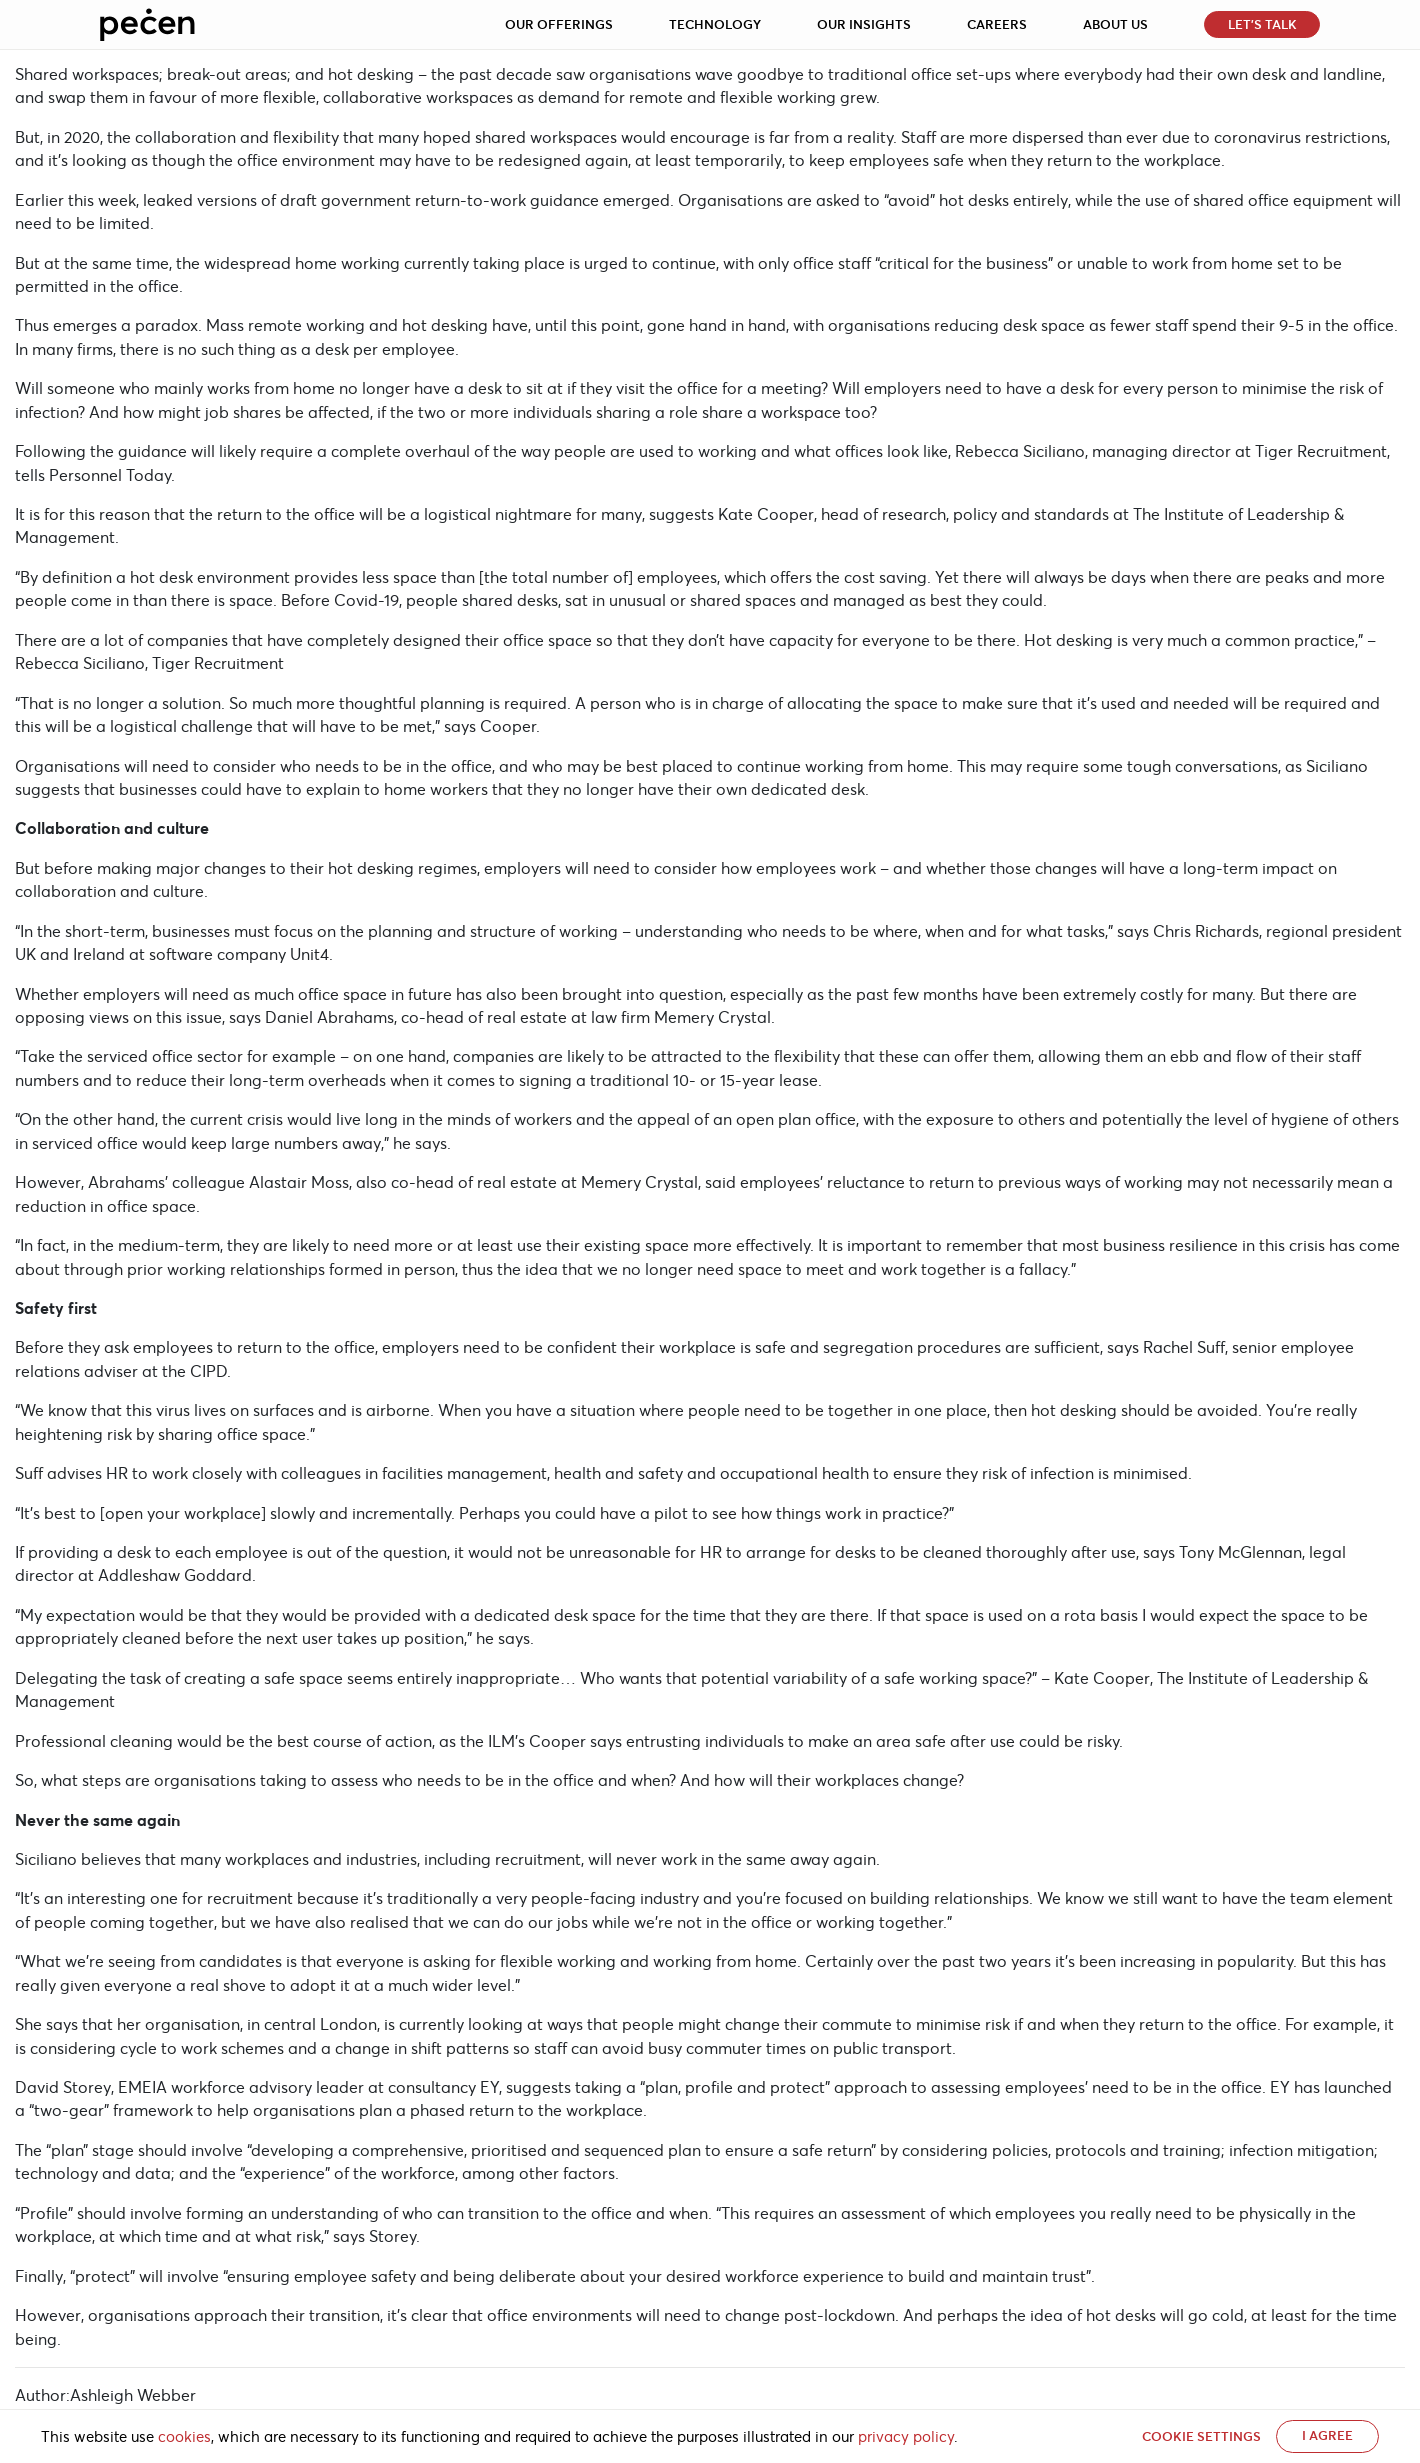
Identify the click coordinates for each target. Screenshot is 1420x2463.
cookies (184, 2437)
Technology (715, 24)
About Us (1115, 24)
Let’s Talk (1262, 24)
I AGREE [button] (1327, 2435)
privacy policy (906, 2437)
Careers (997, 24)
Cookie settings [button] (1201, 2436)
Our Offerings (559, 24)
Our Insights (864, 24)
